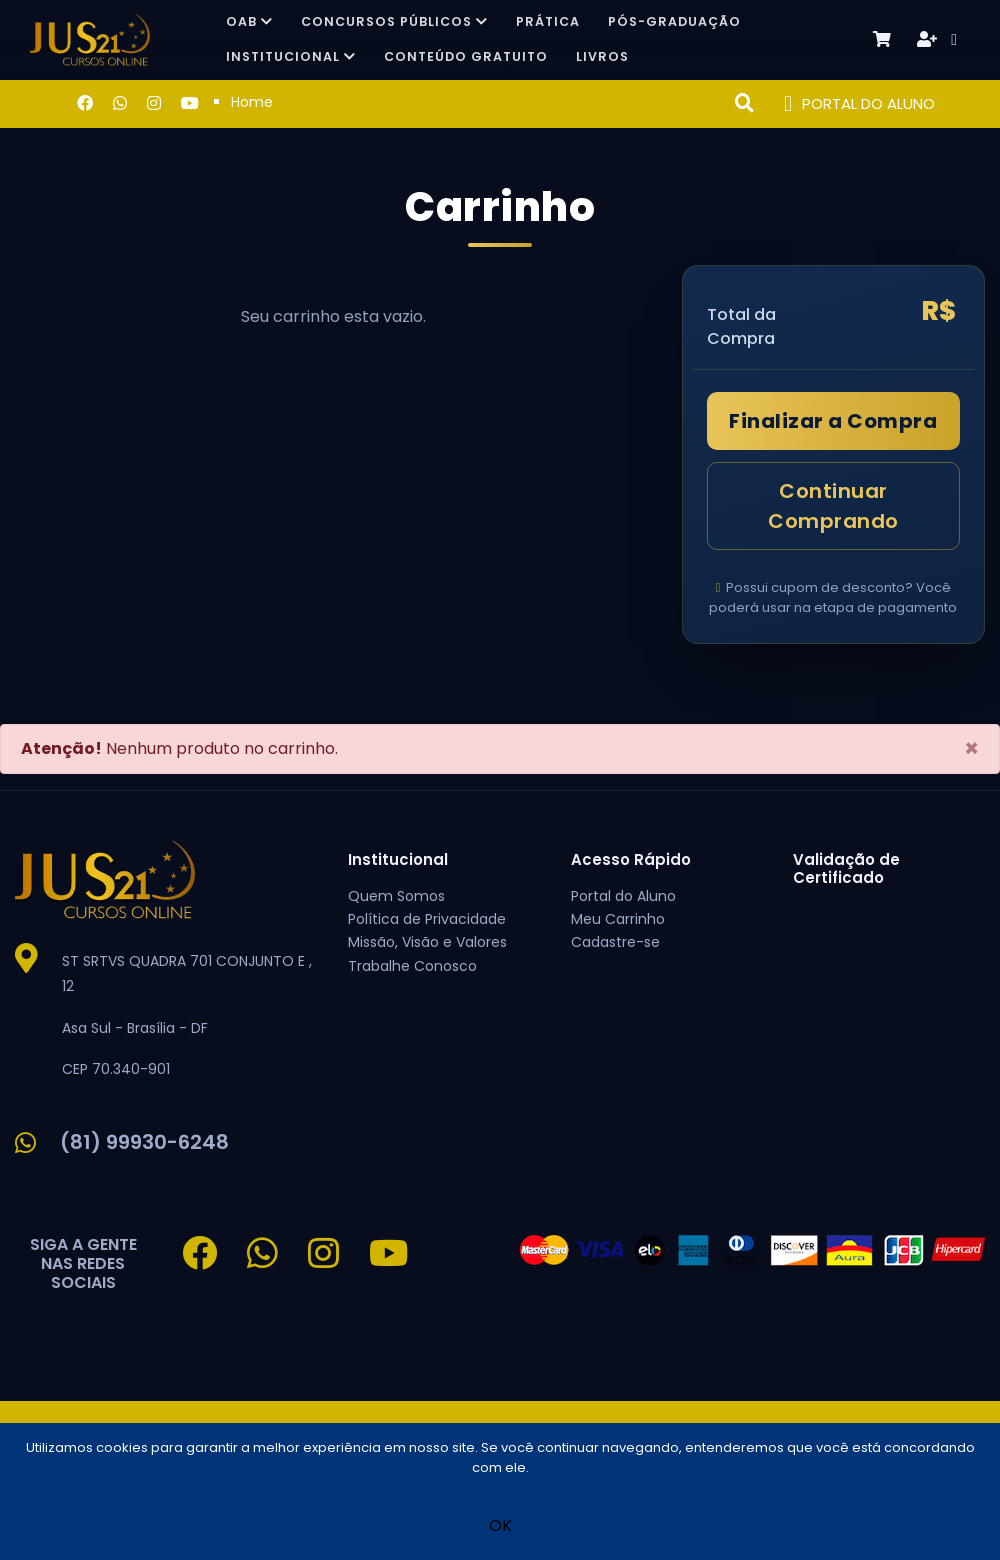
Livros (602, 56)
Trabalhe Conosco (412, 966)
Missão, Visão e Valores (427, 942)
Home (252, 102)
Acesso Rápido (631, 859)
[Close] (971, 749)
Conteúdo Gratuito (466, 56)
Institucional (291, 56)
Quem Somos (396, 896)
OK (500, 1525)
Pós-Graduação (674, 21)
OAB (249, 21)
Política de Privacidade (427, 919)
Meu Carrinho (618, 919)
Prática (548, 21)
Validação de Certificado (846, 868)
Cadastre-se (615, 942)
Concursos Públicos (394, 21)
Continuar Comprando (833, 506)
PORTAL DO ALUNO (859, 104)
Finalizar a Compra (833, 421)
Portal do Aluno (623, 896)
